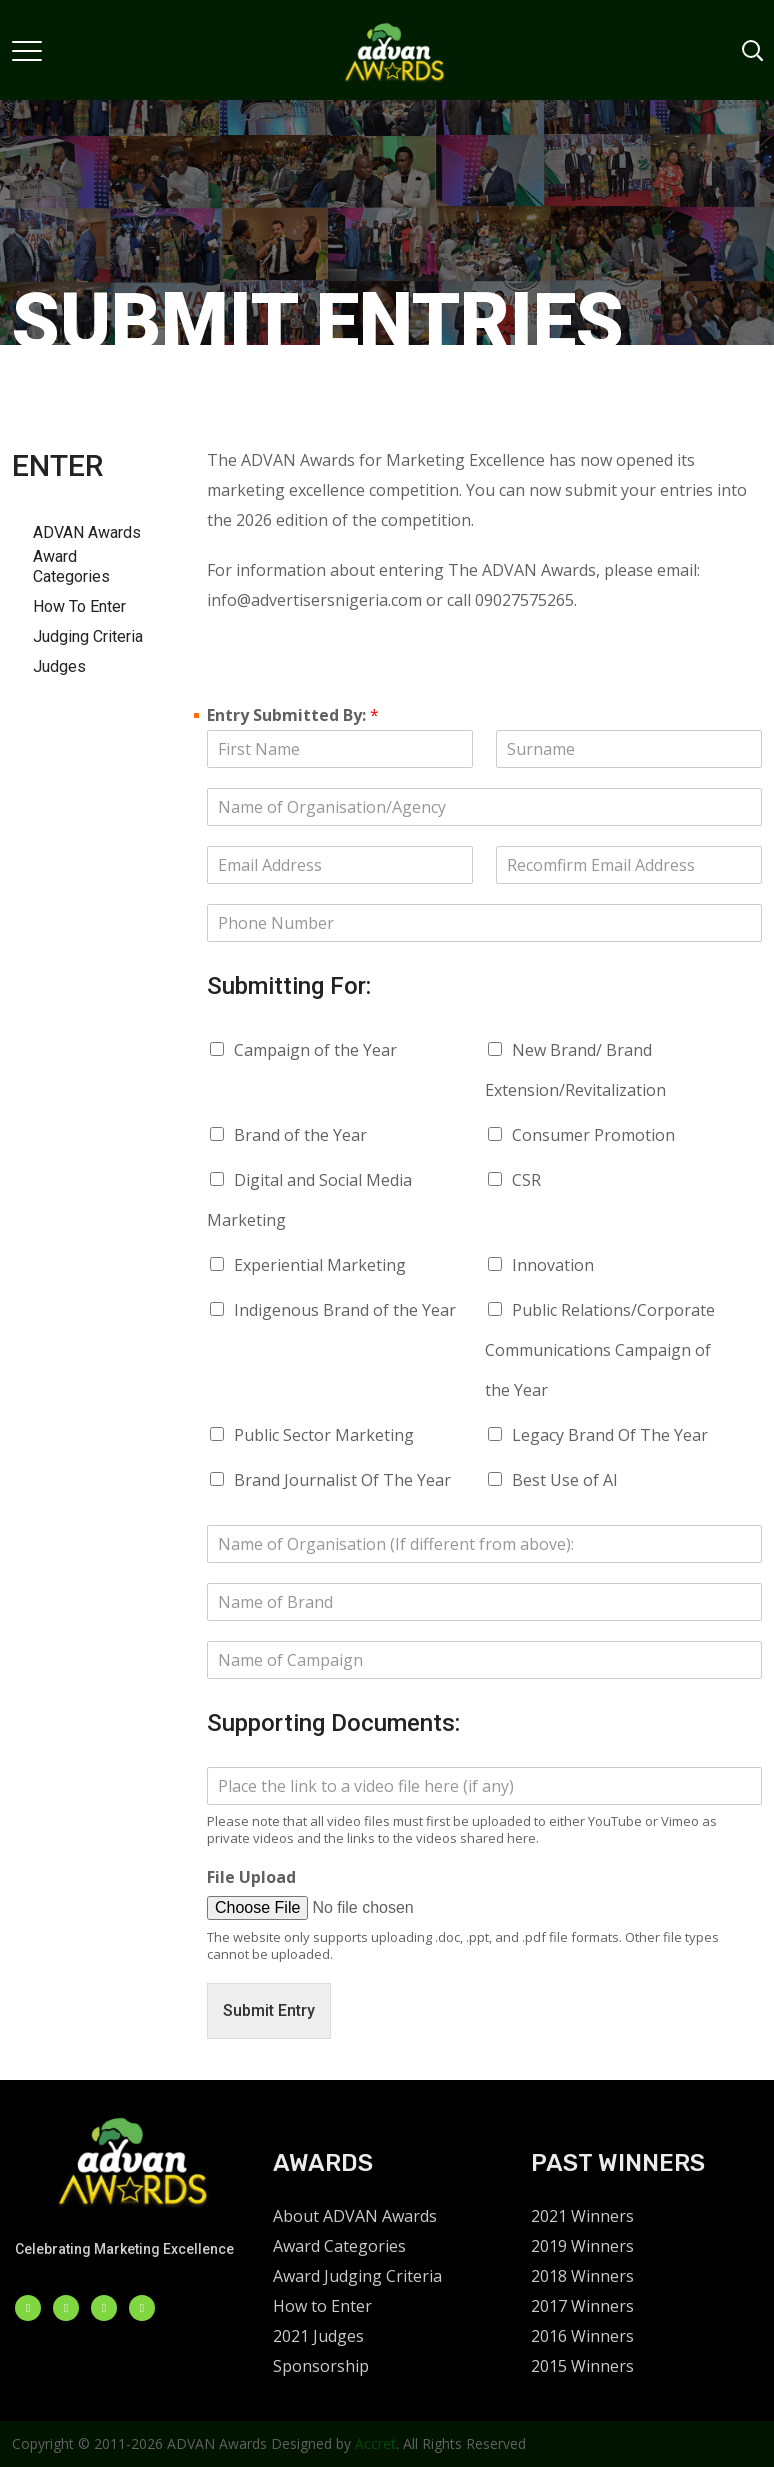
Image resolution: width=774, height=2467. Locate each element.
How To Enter (79, 606)
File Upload (251, 1877)
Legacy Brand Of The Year (610, 1435)
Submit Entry (269, 2010)
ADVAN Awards (87, 532)
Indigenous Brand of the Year (345, 1310)
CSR (526, 1180)
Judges (59, 666)
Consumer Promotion (593, 1135)
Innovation (553, 1265)
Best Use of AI (565, 1480)
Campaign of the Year (315, 1050)
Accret (375, 2443)
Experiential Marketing (320, 1265)
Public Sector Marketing (324, 1435)
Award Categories (71, 566)
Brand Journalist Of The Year (342, 1480)
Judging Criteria (88, 636)
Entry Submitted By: (293, 715)
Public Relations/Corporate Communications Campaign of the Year (600, 1350)
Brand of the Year (300, 1135)
